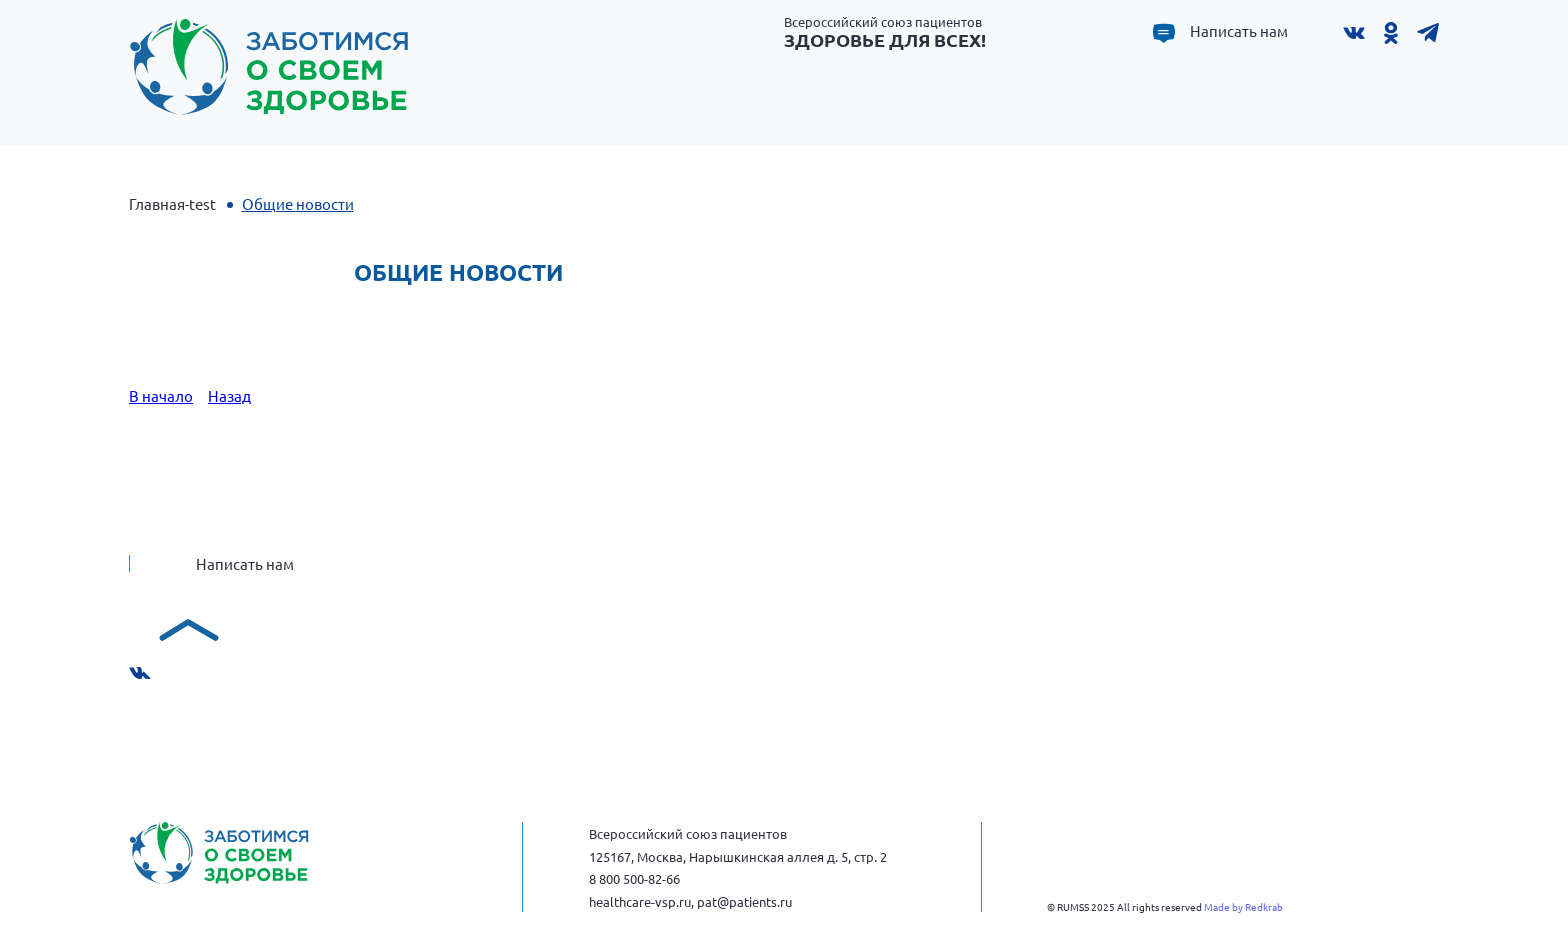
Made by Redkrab (1243, 906)
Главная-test (172, 203)
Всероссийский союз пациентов (885, 32)
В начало (161, 395)
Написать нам (1239, 31)
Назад (229, 395)
